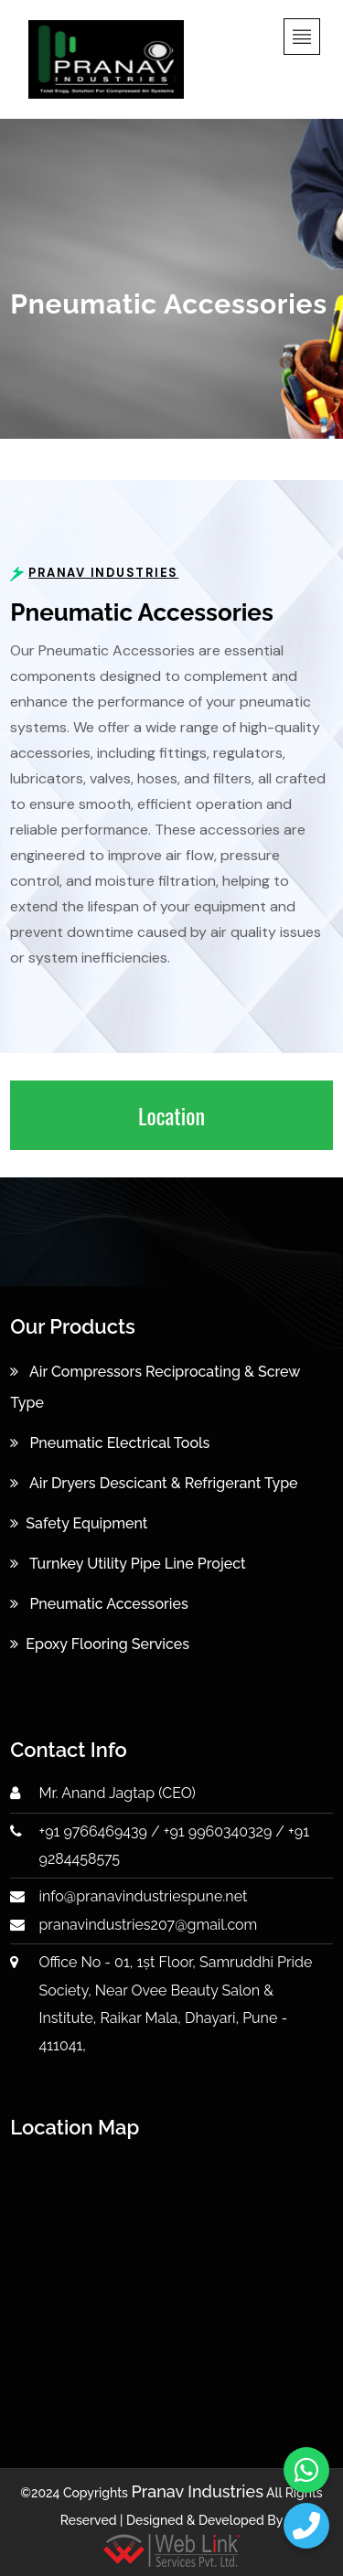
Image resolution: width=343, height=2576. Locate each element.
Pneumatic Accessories (99, 1604)
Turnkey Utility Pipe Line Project (127, 1563)
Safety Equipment (78, 1523)
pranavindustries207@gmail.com (148, 1924)
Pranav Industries (197, 2491)
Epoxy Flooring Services (99, 1644)
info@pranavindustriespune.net (143, 1896)
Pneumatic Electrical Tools (109, 1443)
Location (171, 1115)
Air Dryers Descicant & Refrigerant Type (153, 1483)
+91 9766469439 (93, 1831)
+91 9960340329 (218, 1831)
